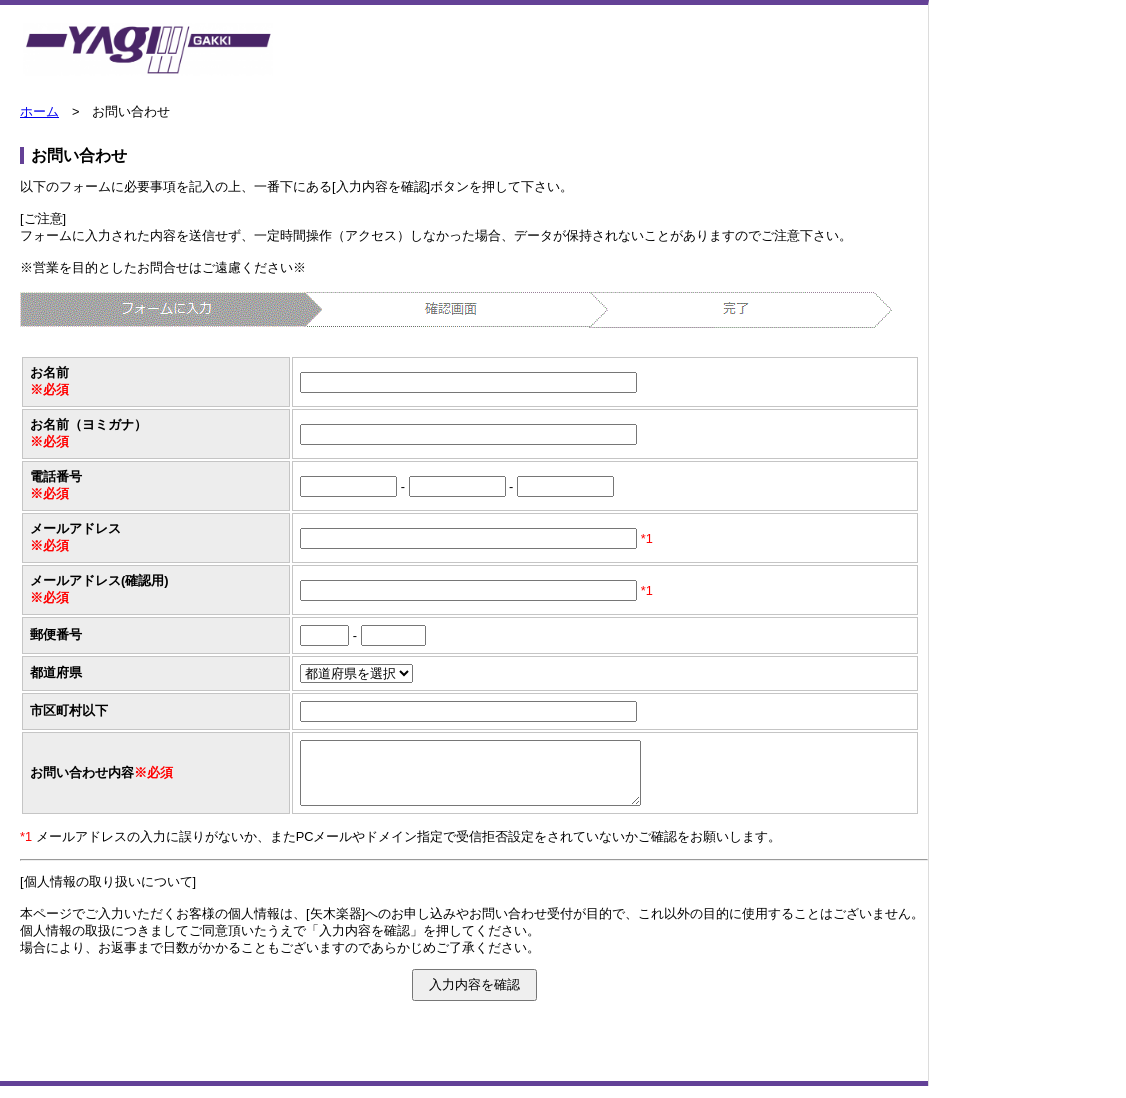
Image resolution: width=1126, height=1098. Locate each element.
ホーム (39, 111)
